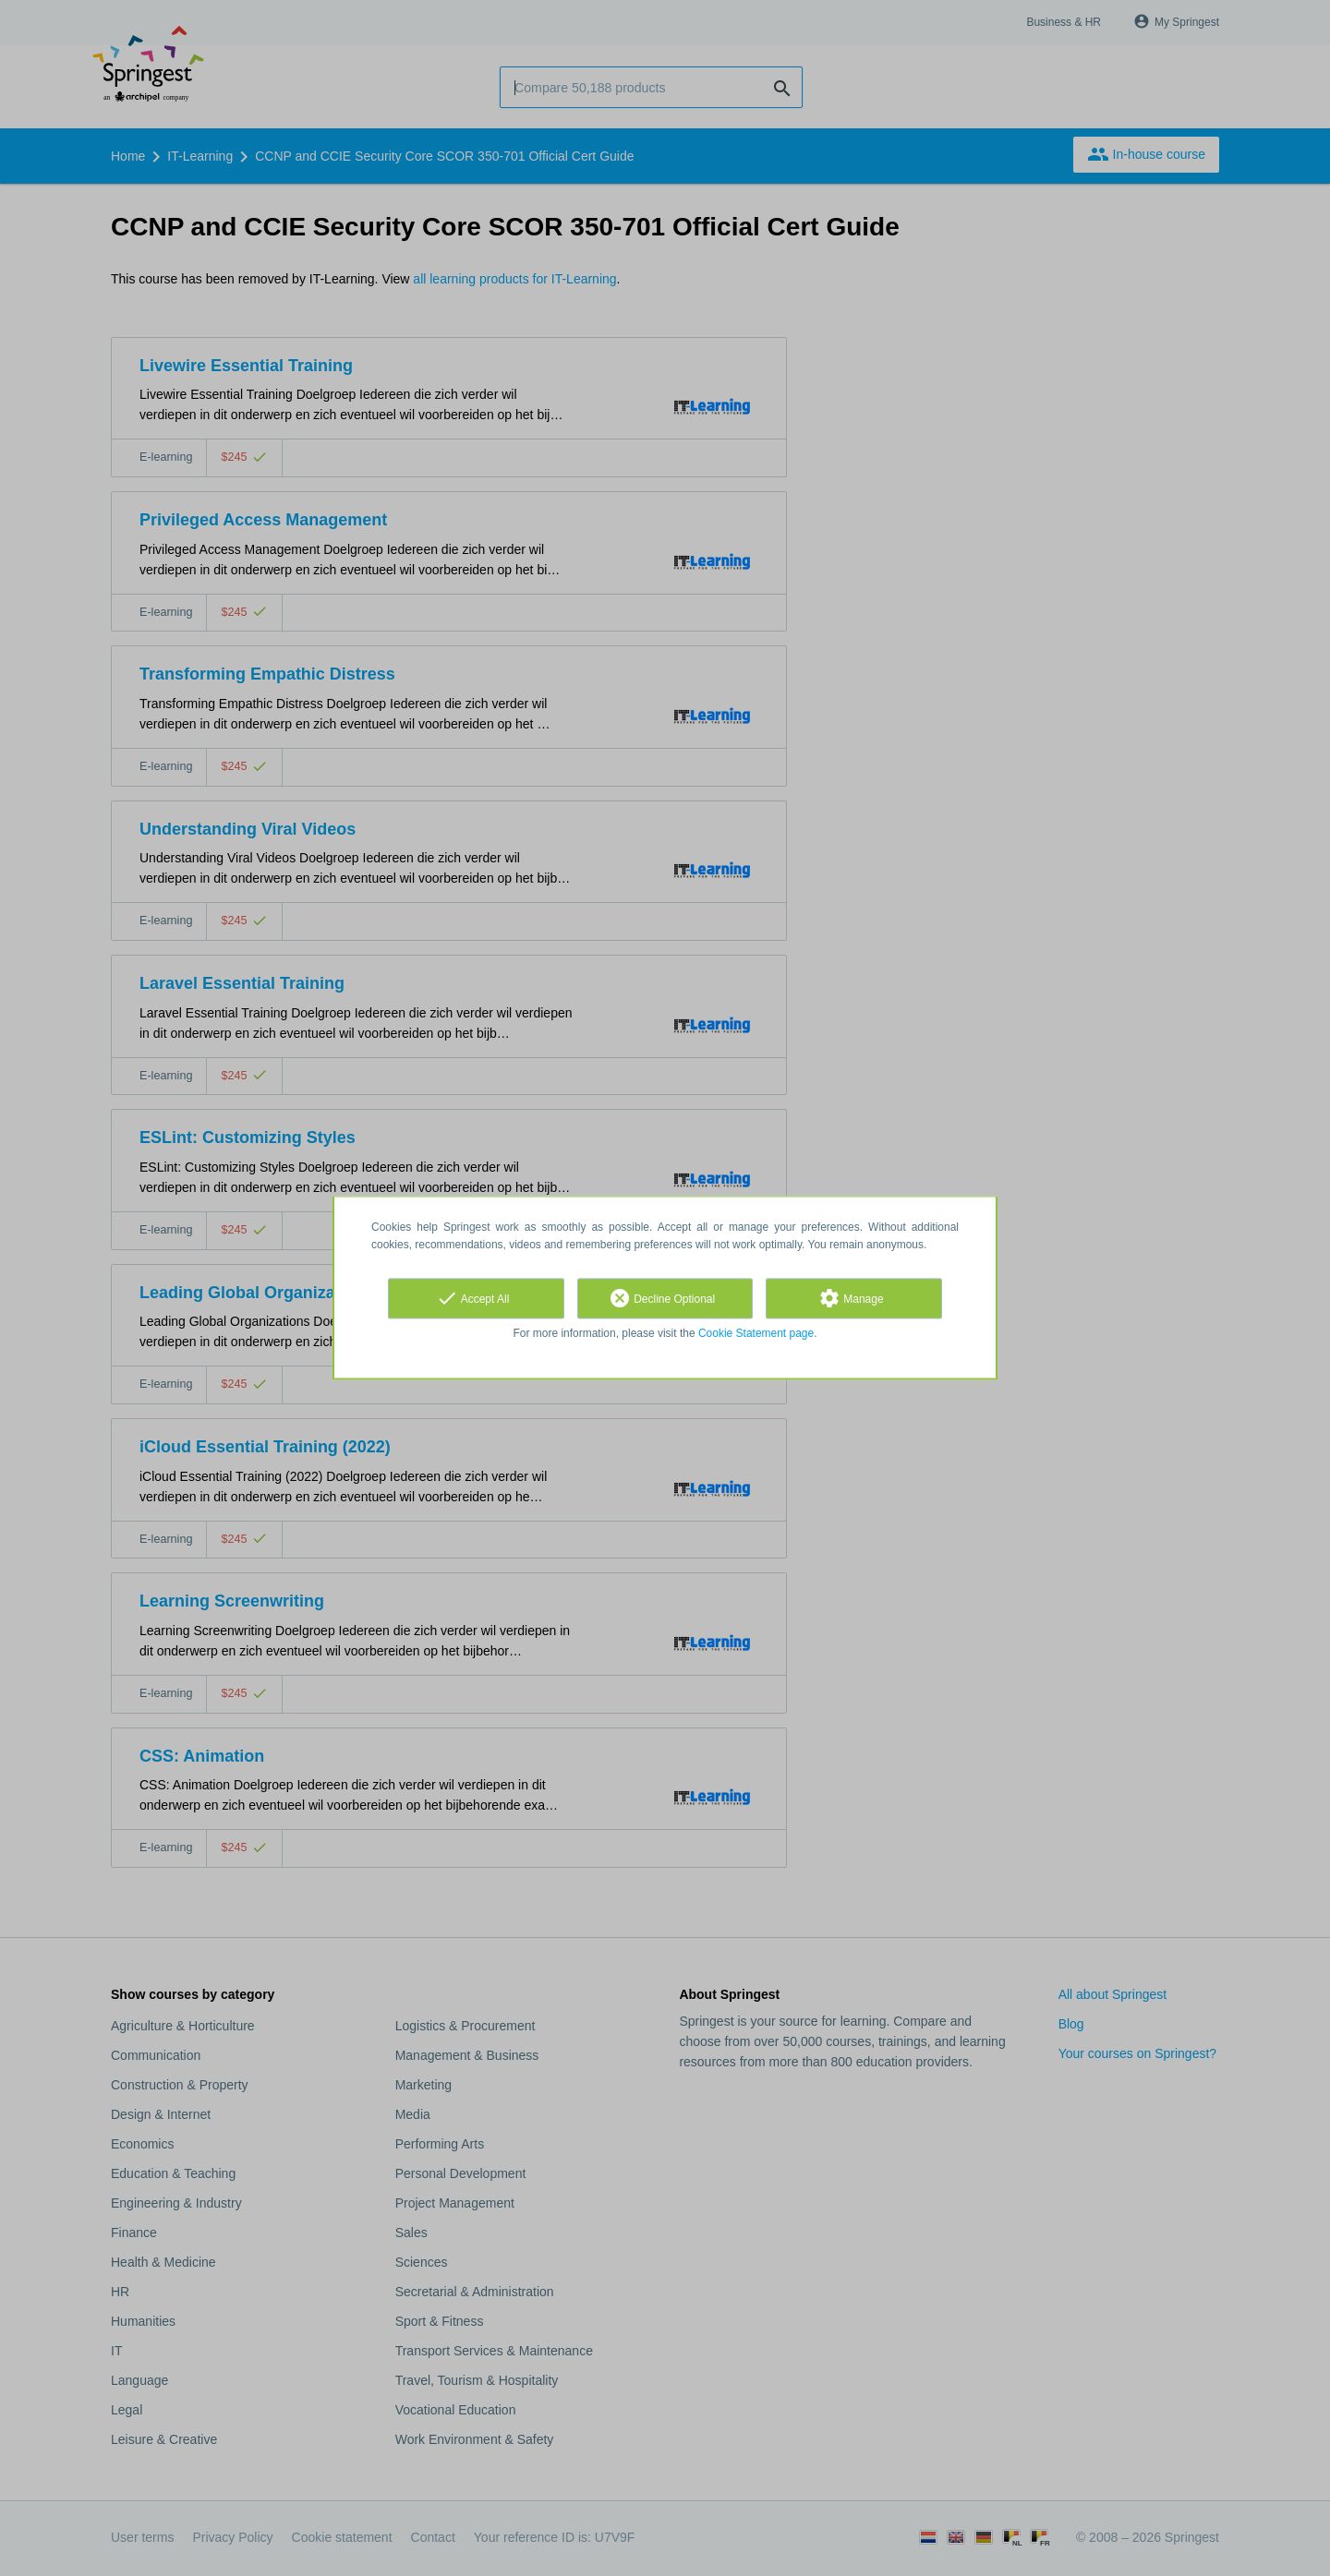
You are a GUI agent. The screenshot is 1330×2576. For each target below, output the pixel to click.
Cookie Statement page (756, 1333)
